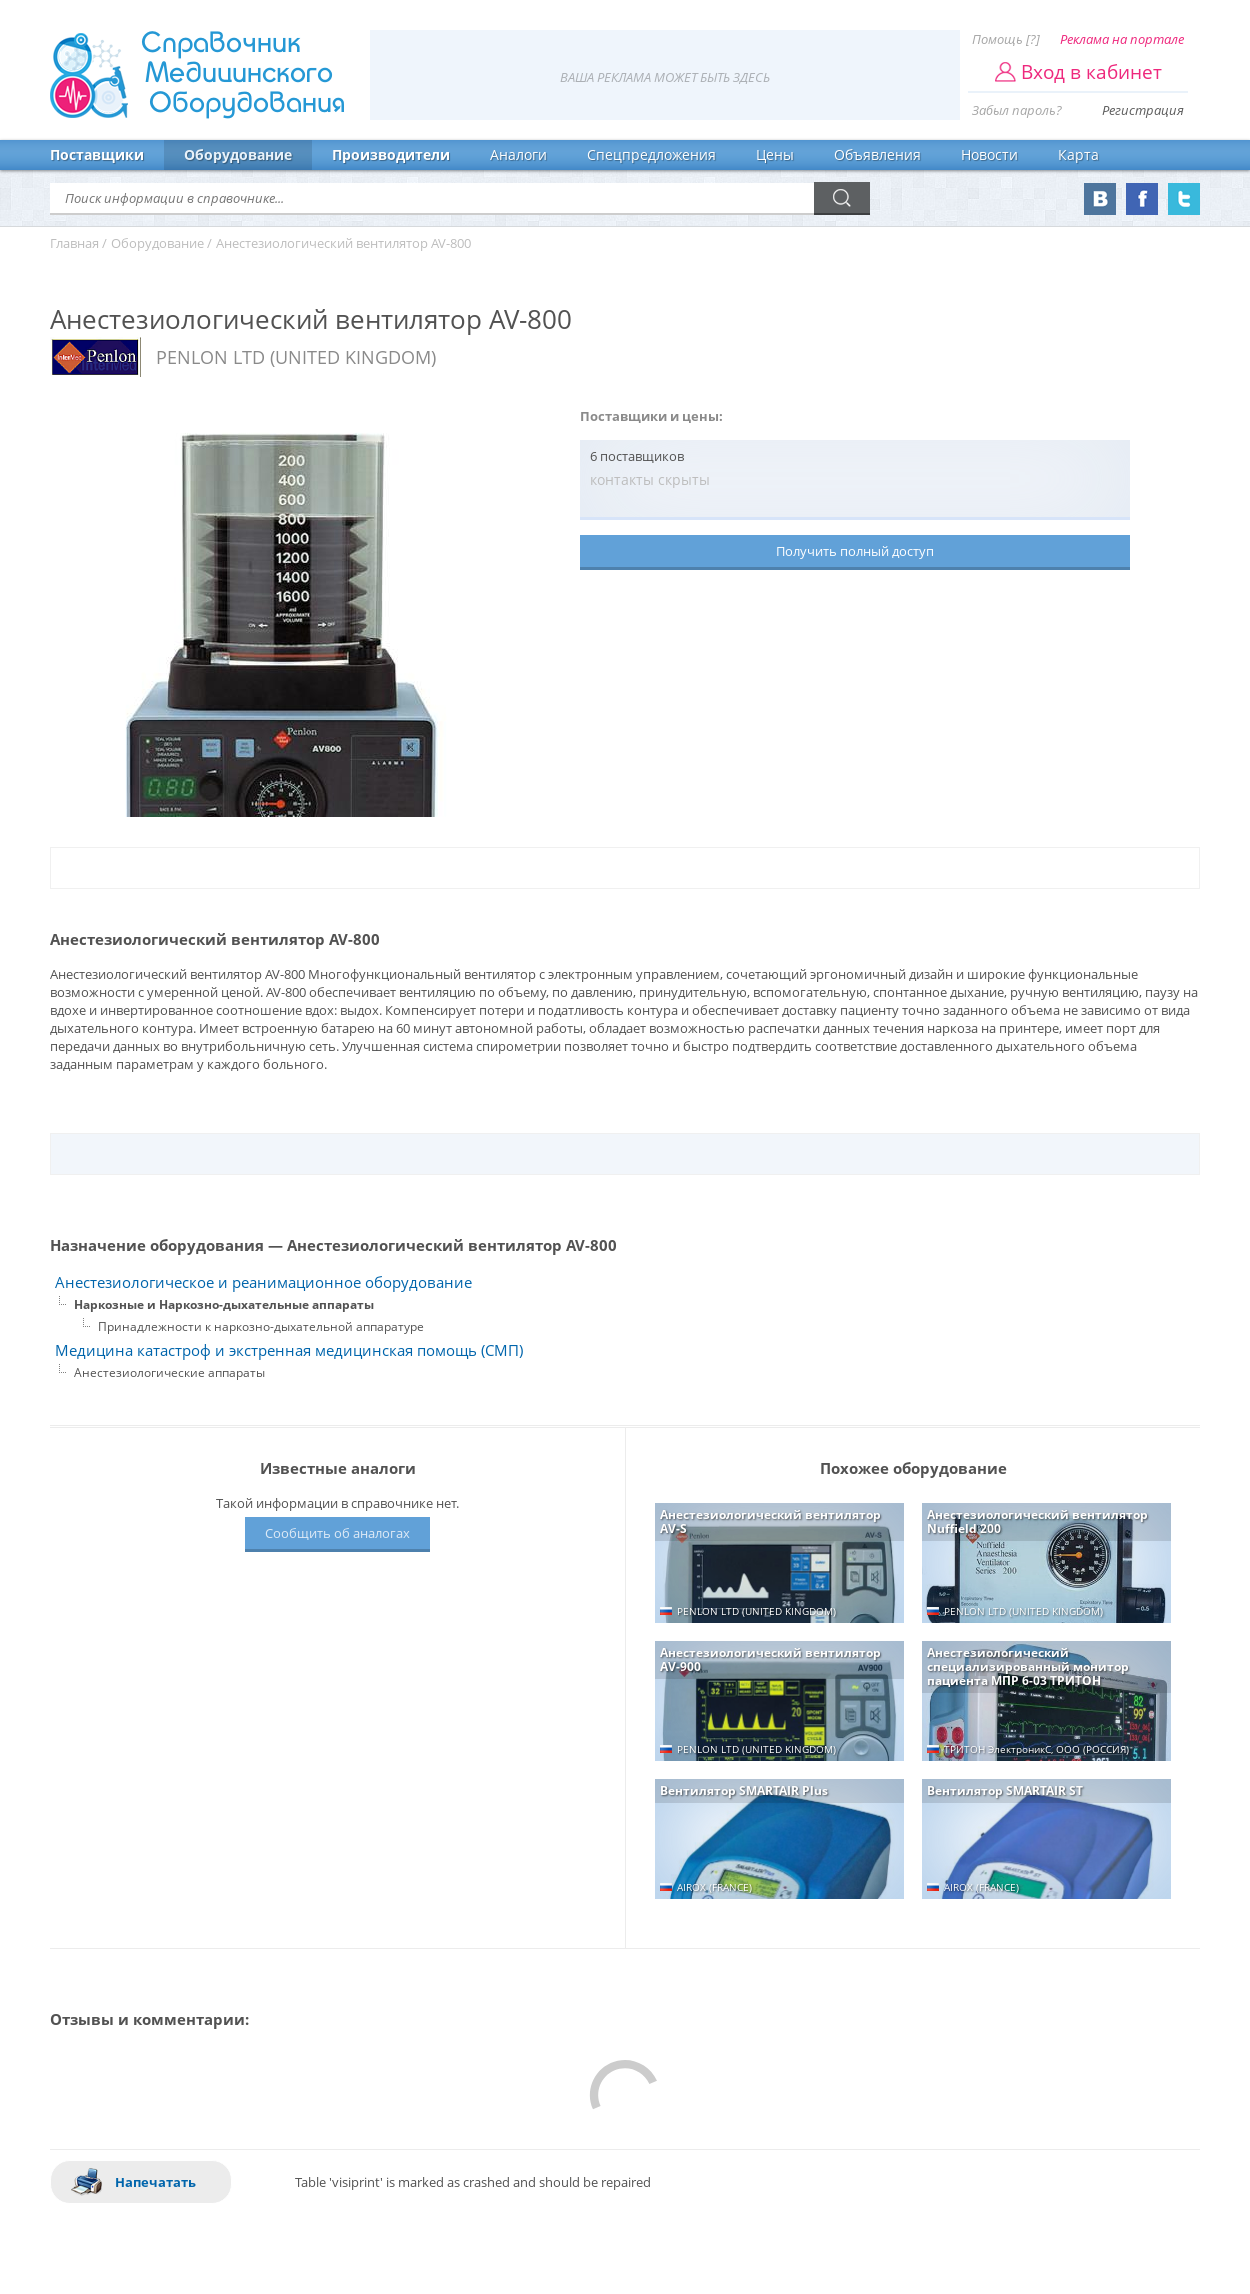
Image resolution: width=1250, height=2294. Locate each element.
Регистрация (1143, 110)
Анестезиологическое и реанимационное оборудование (263, 1282)
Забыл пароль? (1017, 110)
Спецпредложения (651, 154)
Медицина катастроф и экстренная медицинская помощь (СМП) (289, 1350)
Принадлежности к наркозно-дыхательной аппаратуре (261, 1326)
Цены (775, 154)
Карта (1078, 154)
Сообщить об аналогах (337, 1533)
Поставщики (97, 154)
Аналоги (518, 154)
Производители (391, 154)
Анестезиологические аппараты (169, 1372)
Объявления (877, 154)
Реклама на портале (1122, 39)
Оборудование (238, 154)
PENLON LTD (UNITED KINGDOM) (296, 357)
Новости (989, 154)
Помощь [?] (1006, 39)
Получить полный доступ (855, 551)
